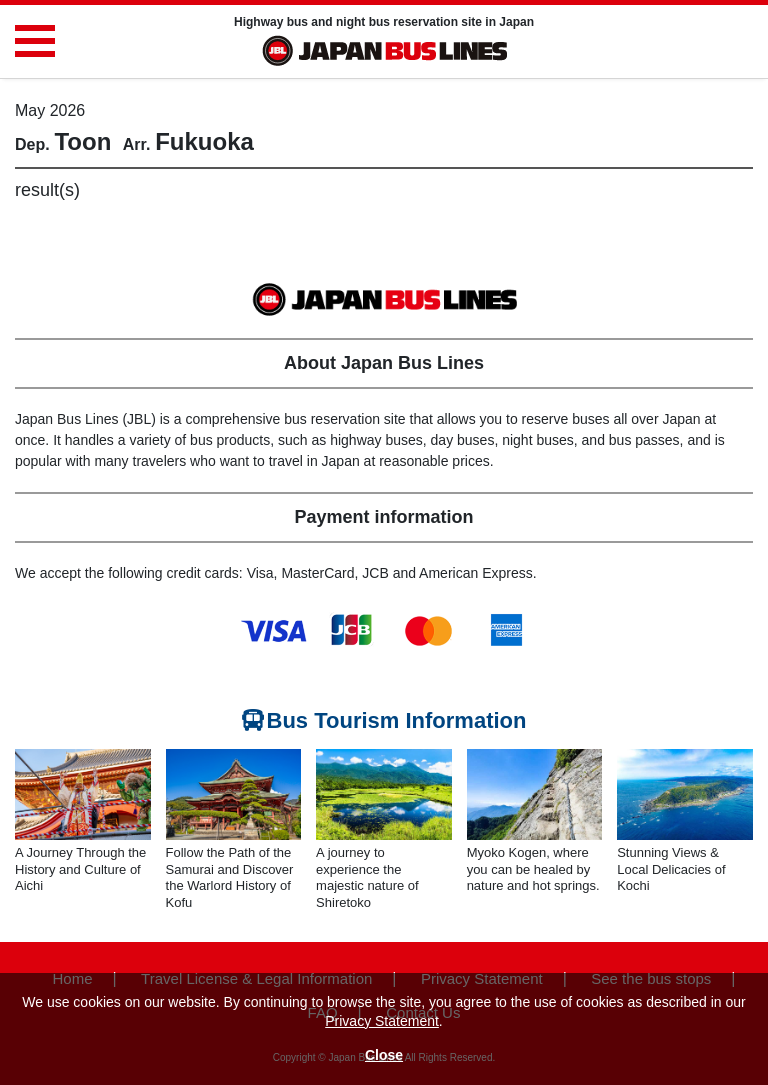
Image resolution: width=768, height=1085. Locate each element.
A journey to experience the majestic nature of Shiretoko (367, 878)
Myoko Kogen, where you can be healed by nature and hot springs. (533, 869)
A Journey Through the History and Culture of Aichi (80, 869)
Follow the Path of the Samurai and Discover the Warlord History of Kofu (230, 878)
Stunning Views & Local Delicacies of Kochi (671, 869)
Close (384, 1055)
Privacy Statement (382, 1021)
